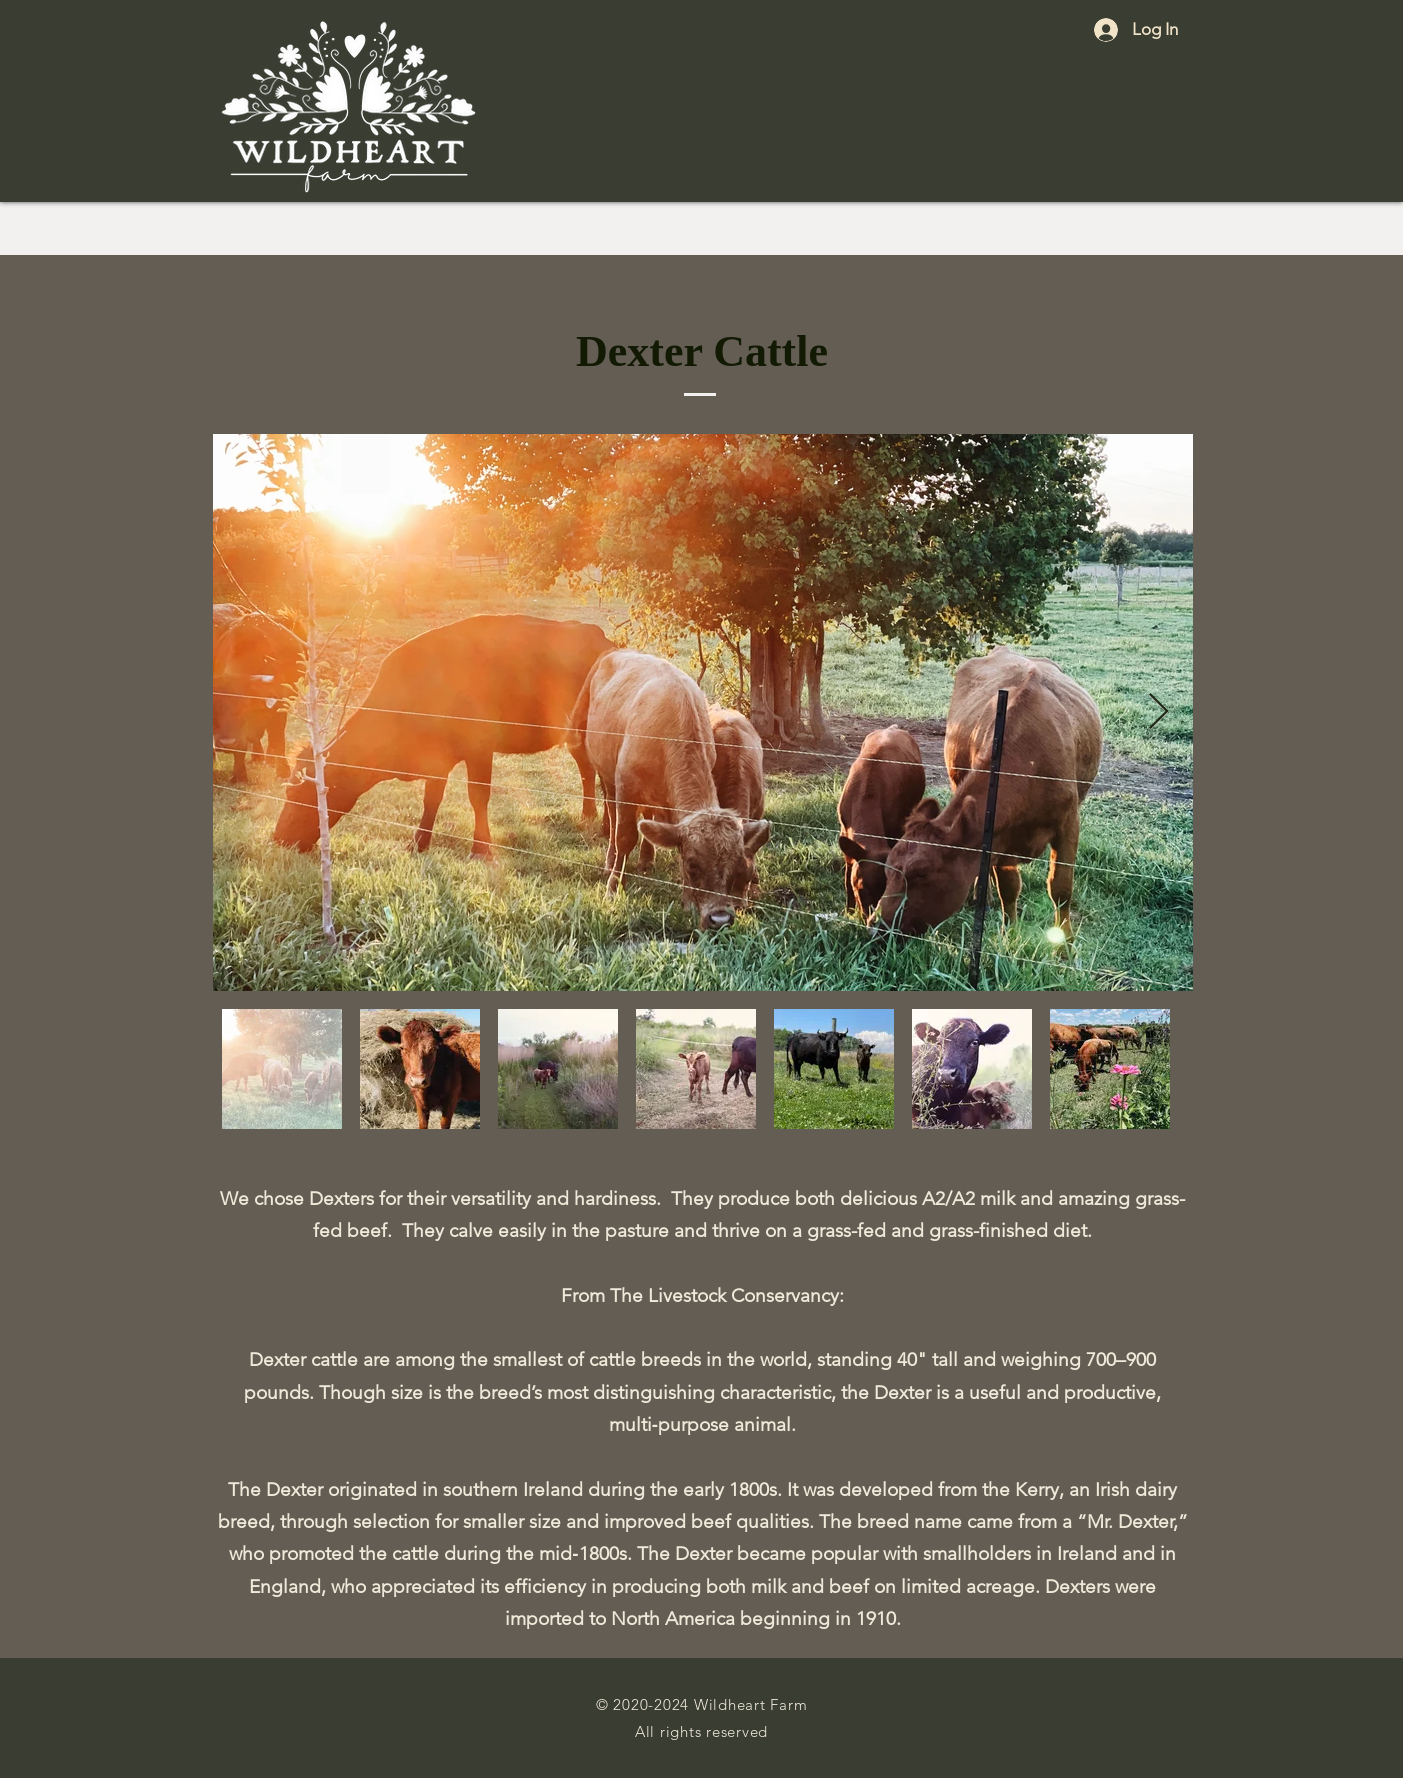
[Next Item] (1158, 712)
